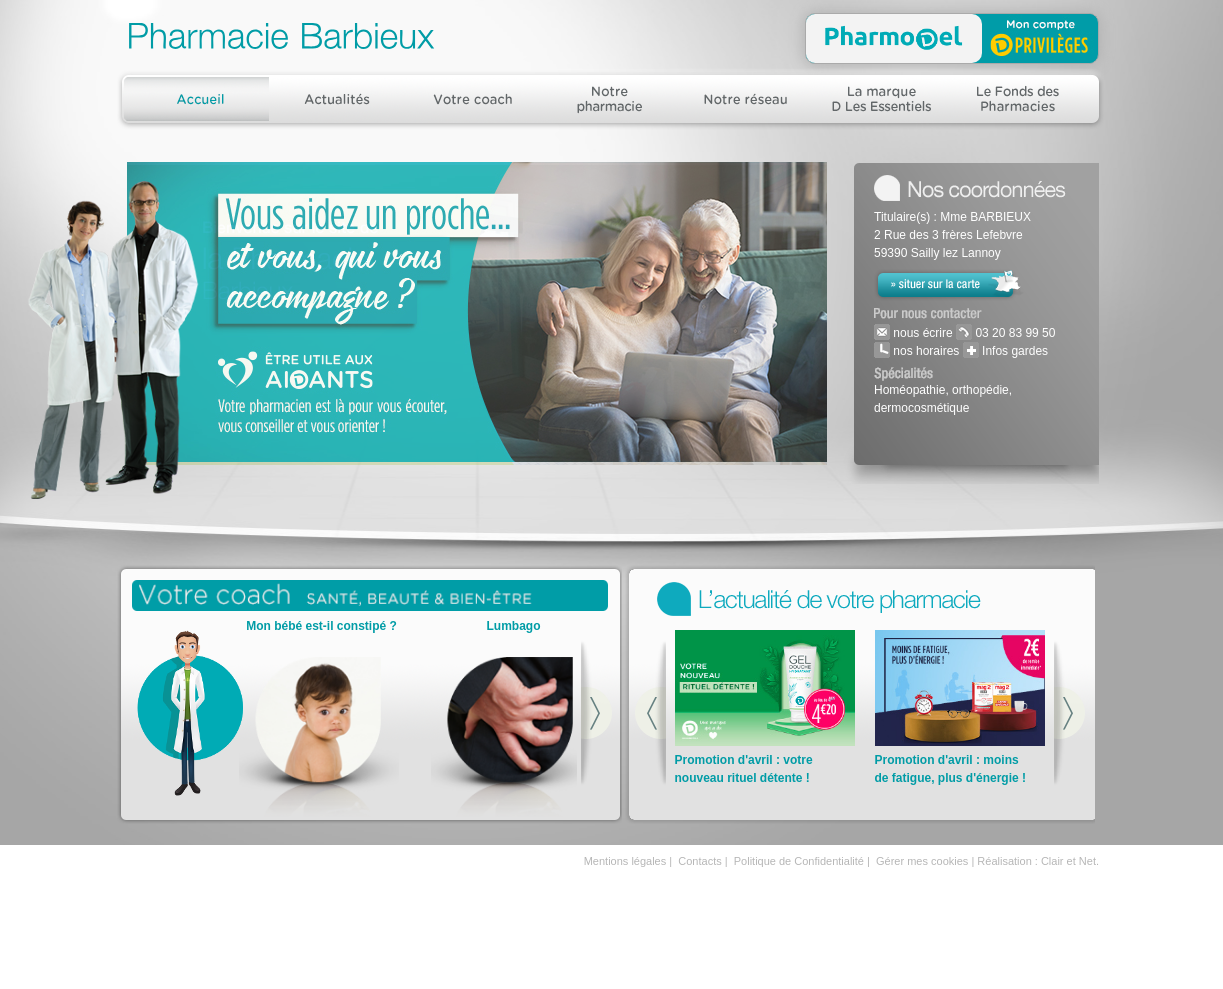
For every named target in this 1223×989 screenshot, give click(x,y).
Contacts (699, 861)
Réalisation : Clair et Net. (1038, 861)
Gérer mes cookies (922, 861)
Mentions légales (625, 861)
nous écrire (921, 333)
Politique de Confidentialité (799, 861)
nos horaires (924, 351)
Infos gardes (1013, 351)
